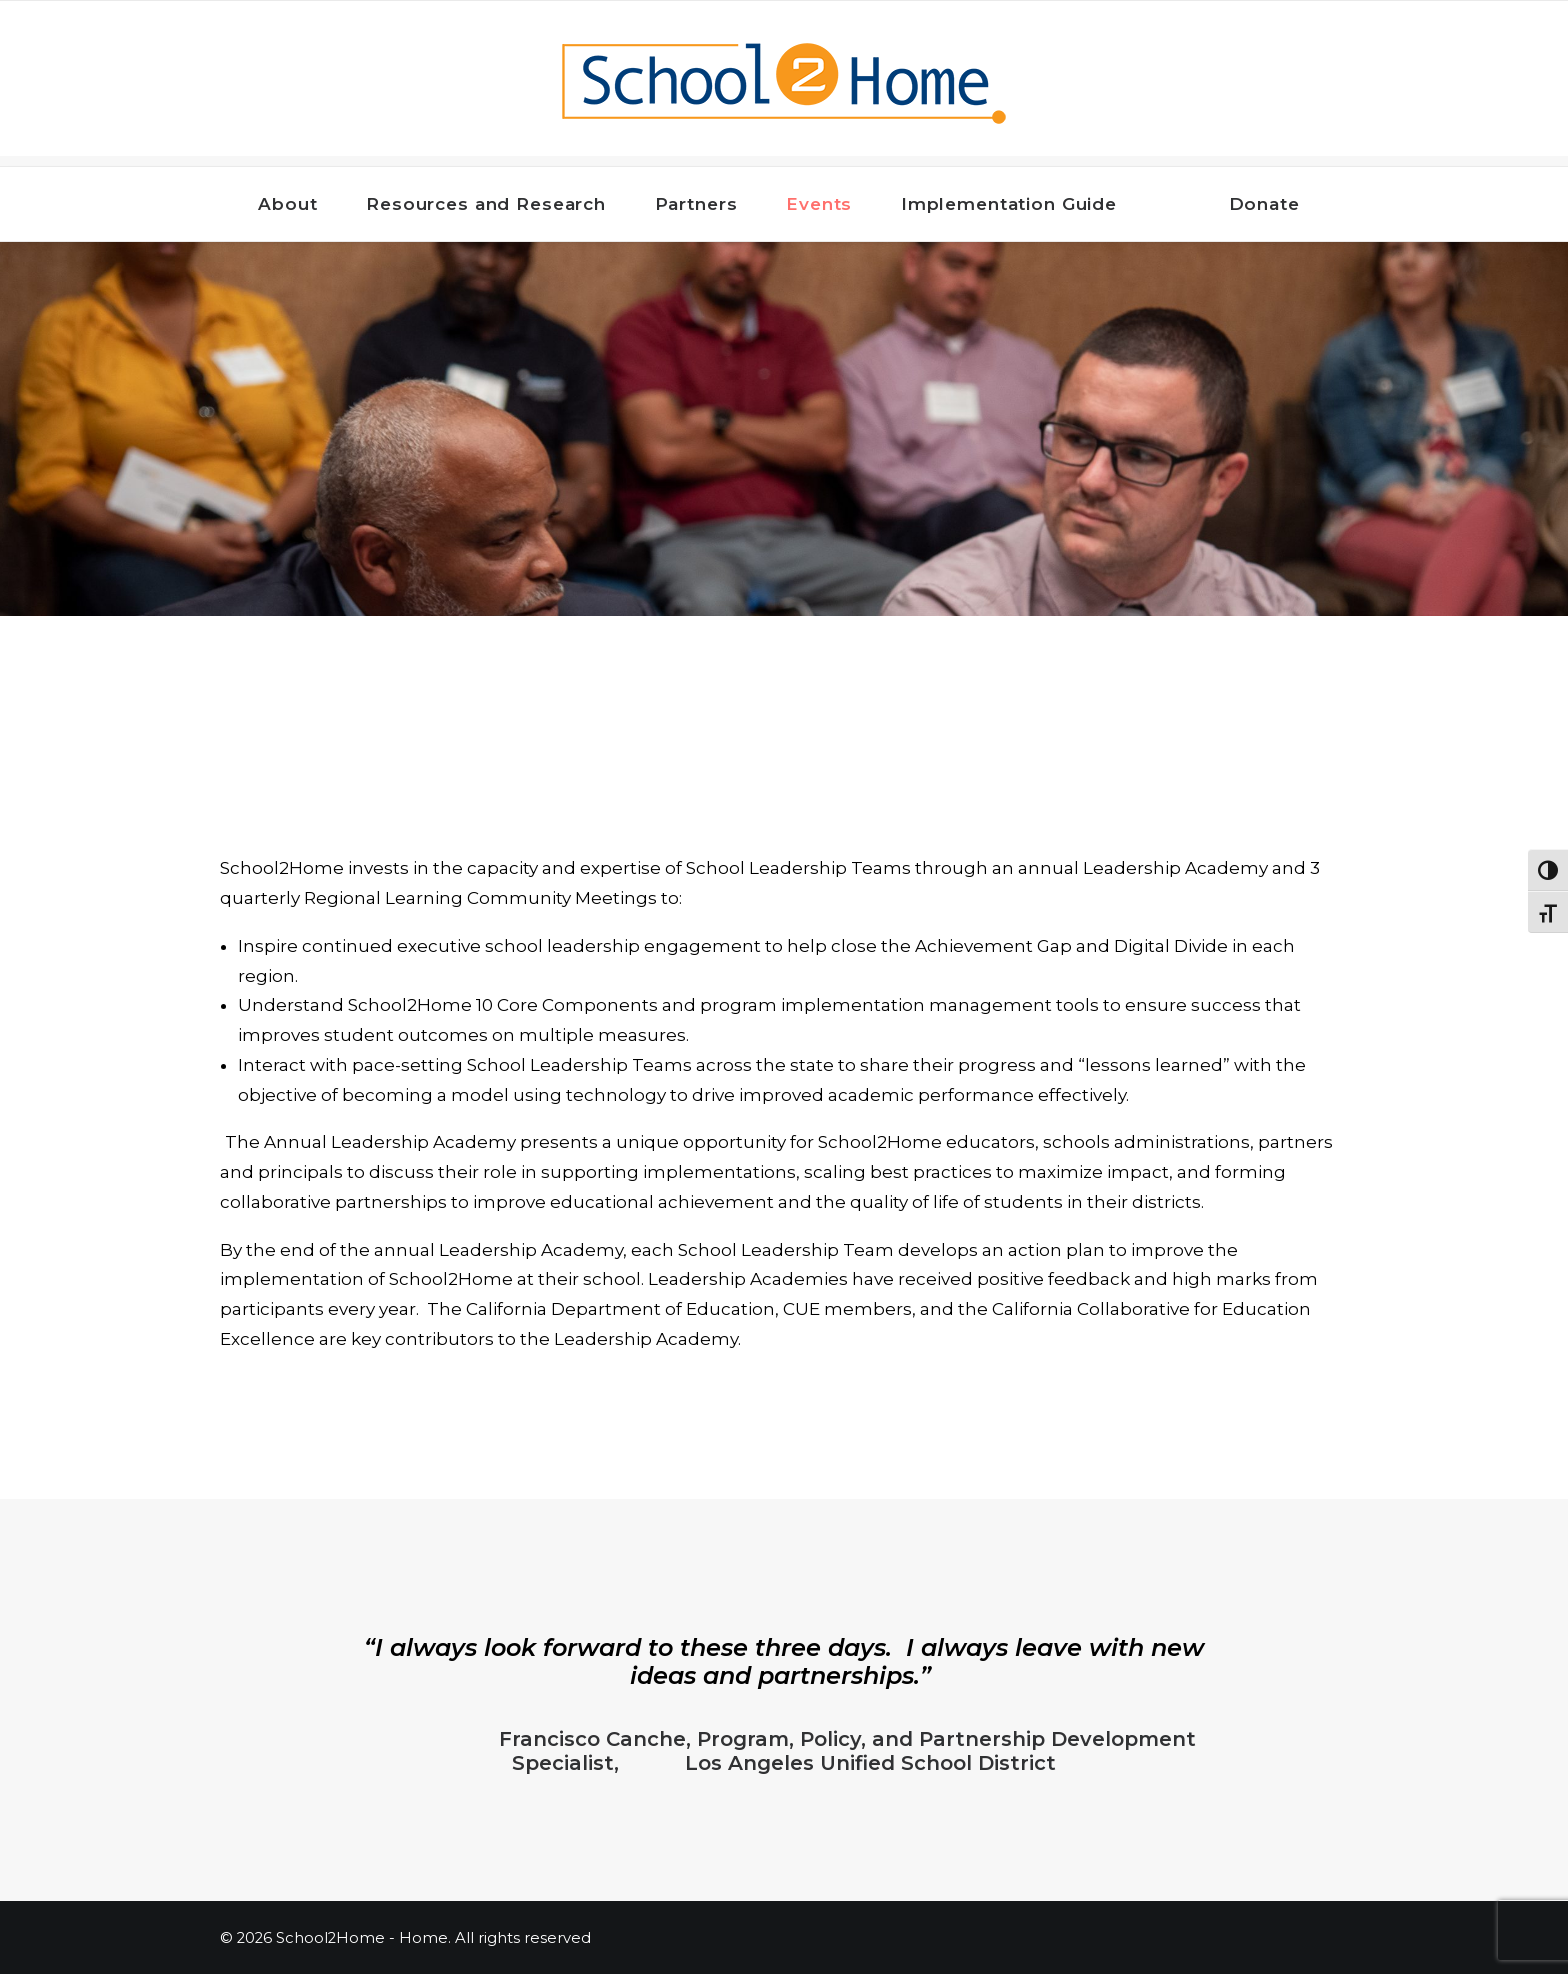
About (297, 204)
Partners (706, 204)
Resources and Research (495, 204)
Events (828, 204)
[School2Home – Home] (784, 83)
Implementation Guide (1018, 204)
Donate (1264, 204)
